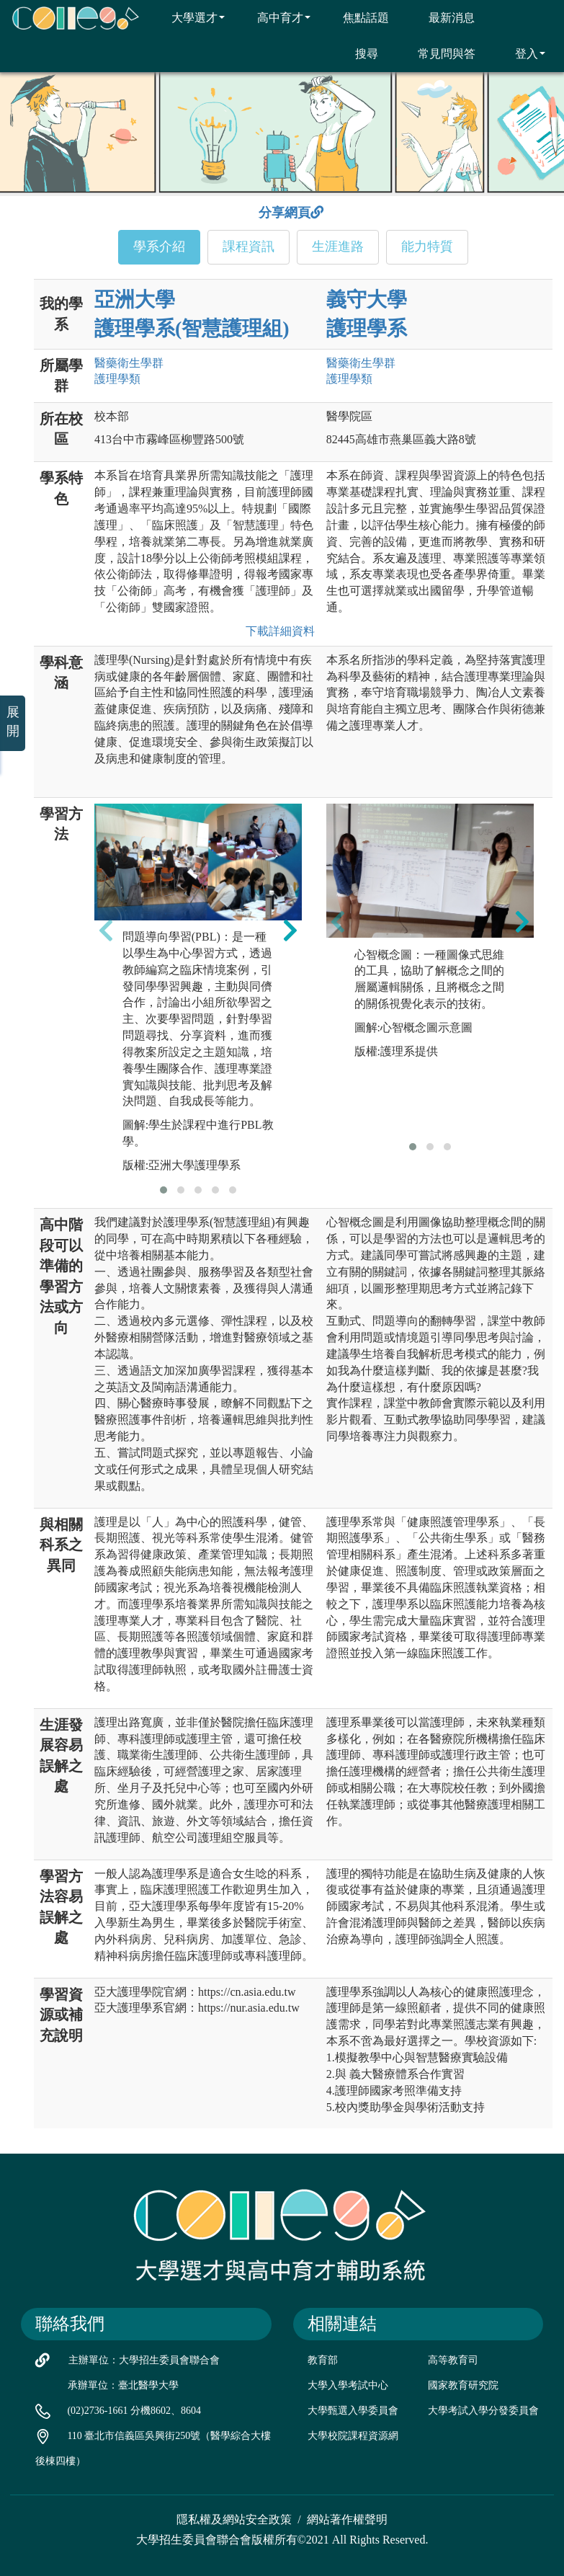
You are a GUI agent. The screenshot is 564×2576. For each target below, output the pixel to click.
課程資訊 (248, 246)
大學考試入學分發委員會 (483, 2410)
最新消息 (443, 17)
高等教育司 (453, 2360)
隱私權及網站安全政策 (234, 2519)
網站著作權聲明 (347, 2519)
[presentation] (106, 930)
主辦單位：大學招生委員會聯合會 (144, 2360)
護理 (117, 379)
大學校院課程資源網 (353, 2435)
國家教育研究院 (463, 2385)
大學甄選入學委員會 (353, 2410)
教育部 (323, 2360)
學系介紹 (159, 246)
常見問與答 (437, 53)
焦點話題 (357, 17)
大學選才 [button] (189, 17)
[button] (163, 1190)
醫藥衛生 (129, 363)
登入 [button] (521, 53)
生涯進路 (338, 246)
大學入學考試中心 (348, 2385)
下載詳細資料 (277, 631)
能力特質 (427, 246)
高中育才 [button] (274, 17)
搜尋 (357, 53)
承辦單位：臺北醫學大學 (123, 2385)
